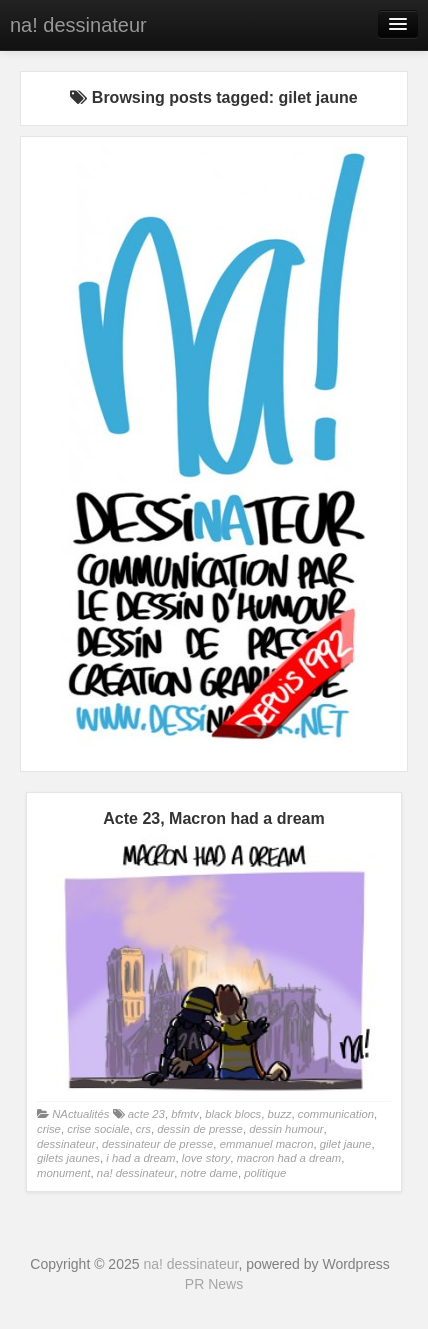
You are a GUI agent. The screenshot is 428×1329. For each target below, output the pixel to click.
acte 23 (146, 1114)
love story (206, 1158)
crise (49, 1129)
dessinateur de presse (157, 1144)
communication (336, 1114)
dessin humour (286, 1129)
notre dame (209, 1173)
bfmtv (185, 1114)
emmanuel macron (267, 1144)
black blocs (233, 1114)
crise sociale (98, 1129)
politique (265, 1173)
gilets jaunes (68, 1158)
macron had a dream (289, 1158)
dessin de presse (200, 1129)
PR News (214, 1284)
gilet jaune (346, 1144)
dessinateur (66, 1144)
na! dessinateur (78, 25)
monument (64, 1173)
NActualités (80, 1114)
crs (143, 1129)
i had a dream (140, 1158)
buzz (280, 1114)
